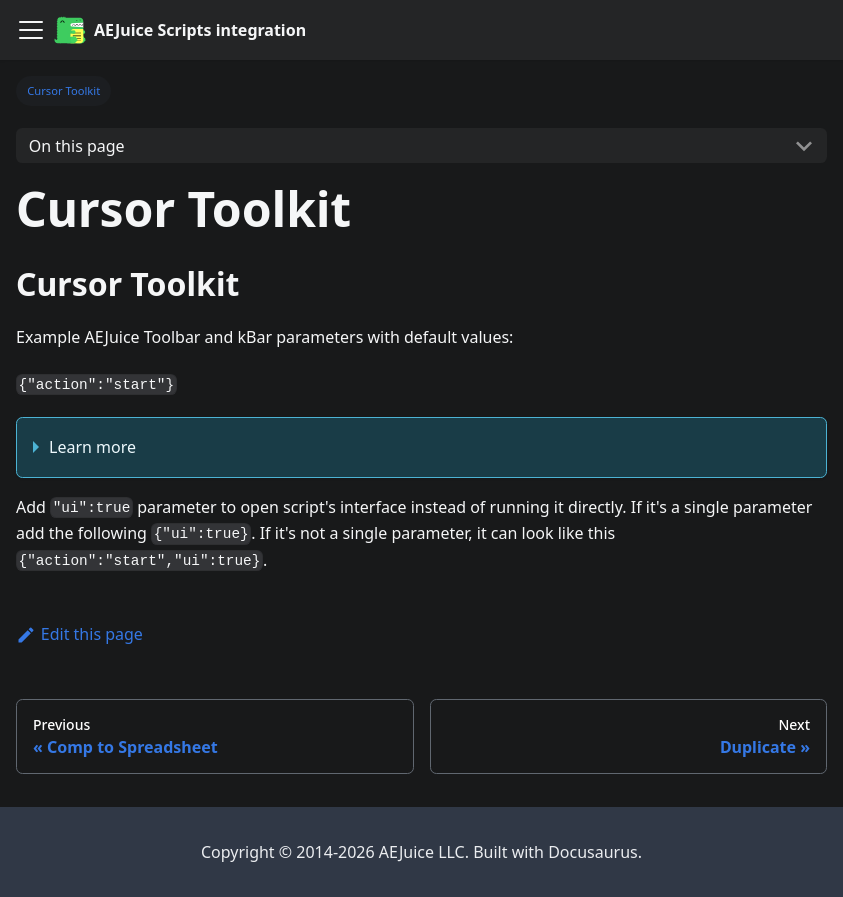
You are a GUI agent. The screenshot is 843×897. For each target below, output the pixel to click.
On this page (77, 146)
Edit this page (79, 634)
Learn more (92, 447)
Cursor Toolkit (63, 90)
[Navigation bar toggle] (31, 30)
